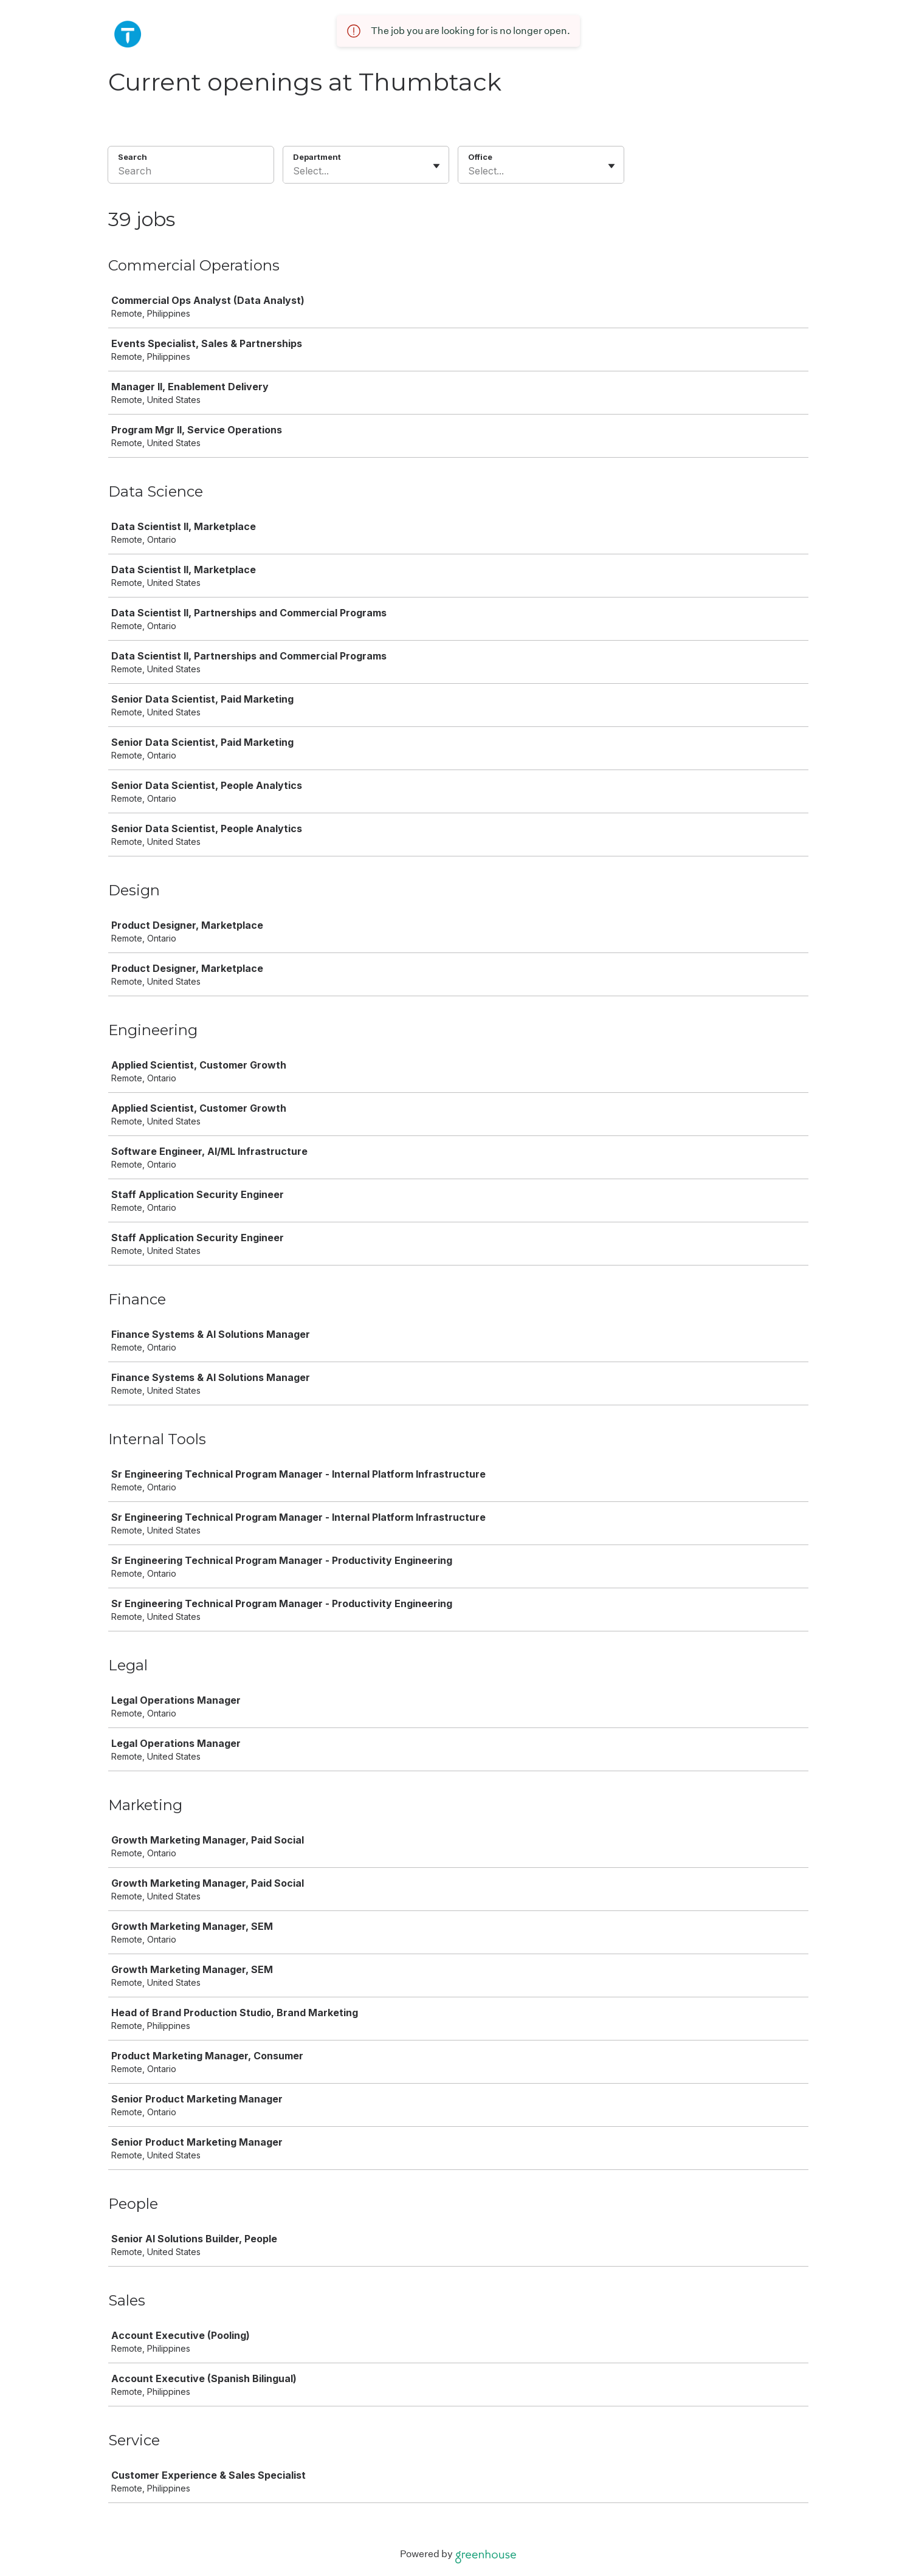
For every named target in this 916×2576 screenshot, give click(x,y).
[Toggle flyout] (436, 166)
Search (133, 157)
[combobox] (294, 170)
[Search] (191, 172)
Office (480, 157)
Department (317, 157)
